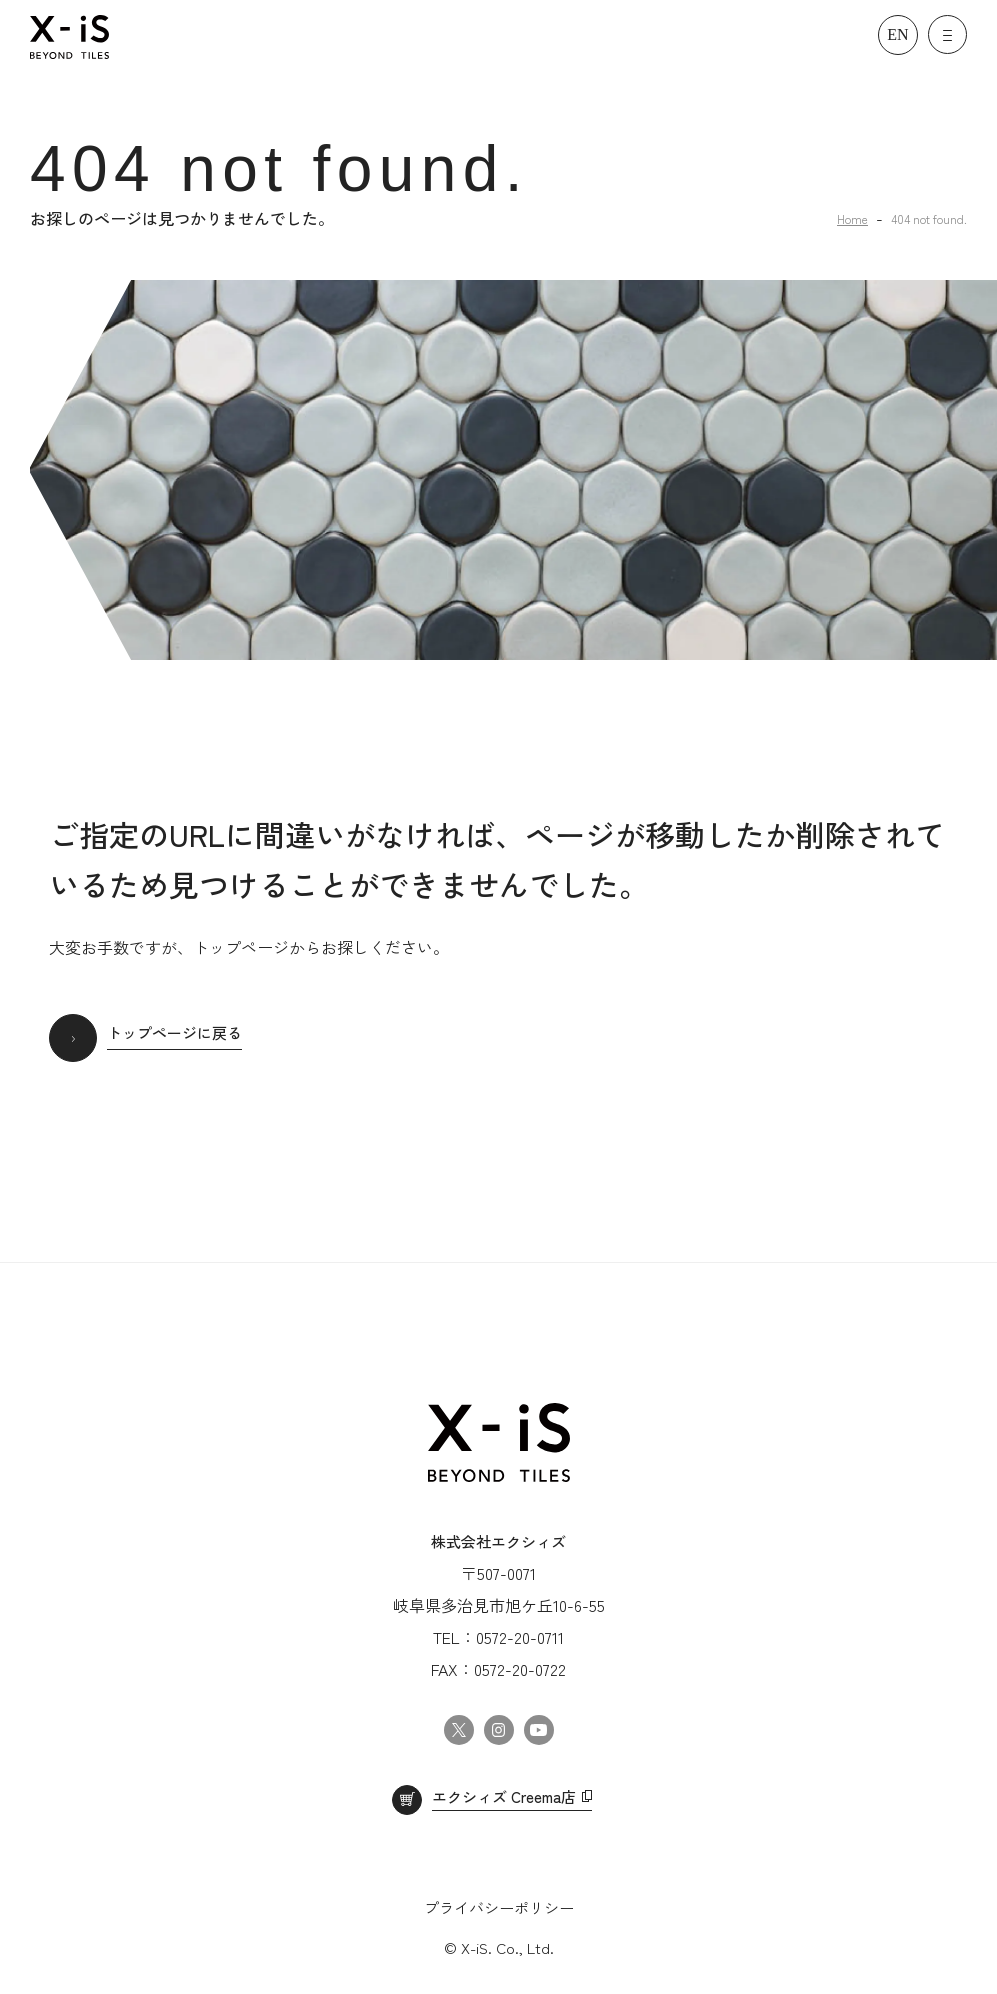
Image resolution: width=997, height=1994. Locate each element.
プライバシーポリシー (499, 1907)
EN (897, 34)
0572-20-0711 (520, 1637)
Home (852, 218)
